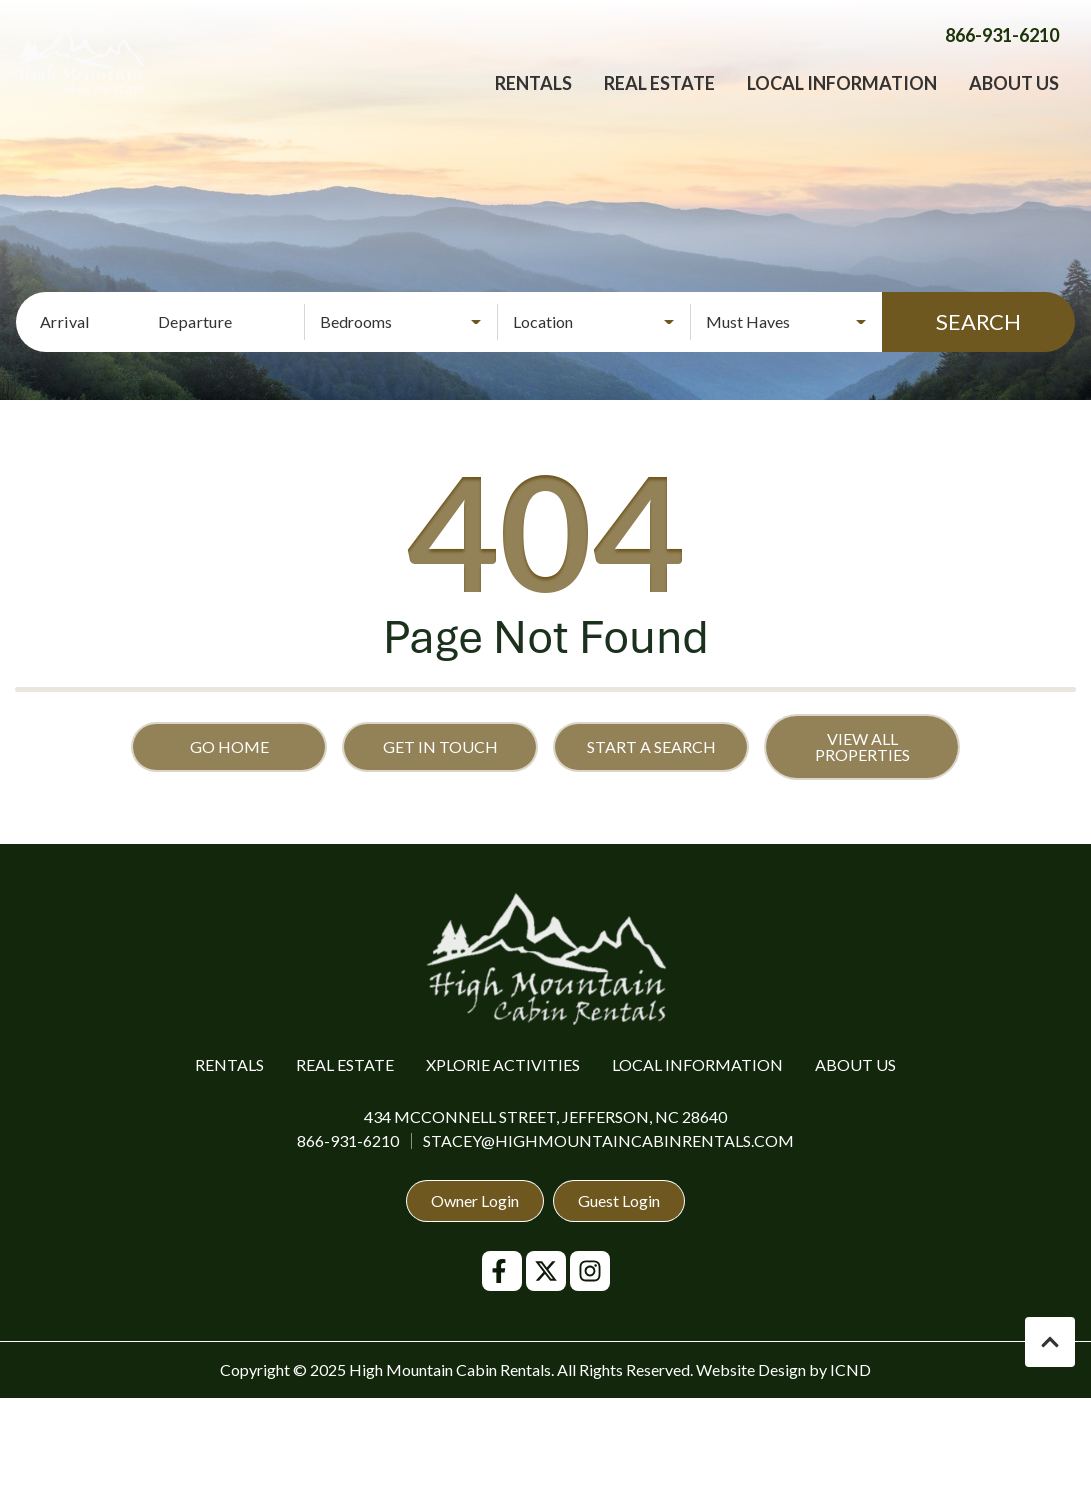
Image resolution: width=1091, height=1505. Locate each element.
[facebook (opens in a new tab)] (502, 1271)
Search (978, 321)
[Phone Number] (1002, 52)
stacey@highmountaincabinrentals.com (608, 1140)
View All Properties (862, 746)
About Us (1014, 100)
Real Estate (659, 100)
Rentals (533, 100)
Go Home (229, 746)
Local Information (842, 100)
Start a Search (651, 746)
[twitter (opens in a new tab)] (546, 1271)
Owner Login (475, 1200)
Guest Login (619, 1200)
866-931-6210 (348, 1140)
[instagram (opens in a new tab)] (590, 1271)
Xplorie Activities (503, 1064)
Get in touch (440, 746)
